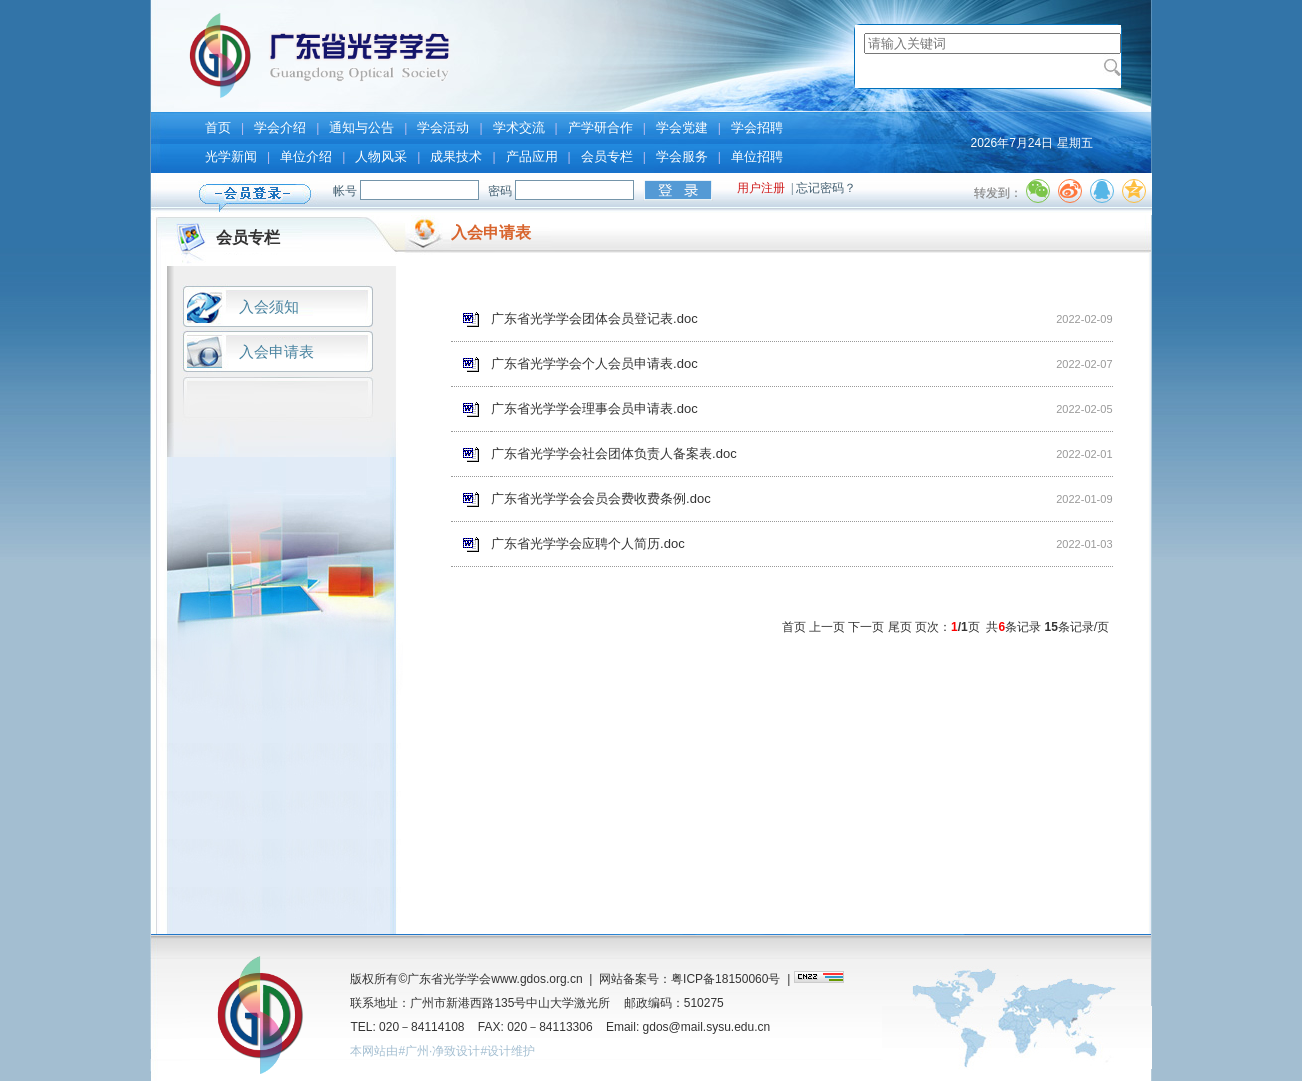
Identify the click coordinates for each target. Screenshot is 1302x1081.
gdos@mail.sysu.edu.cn (707, 1027)
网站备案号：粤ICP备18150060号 (689, 979)
